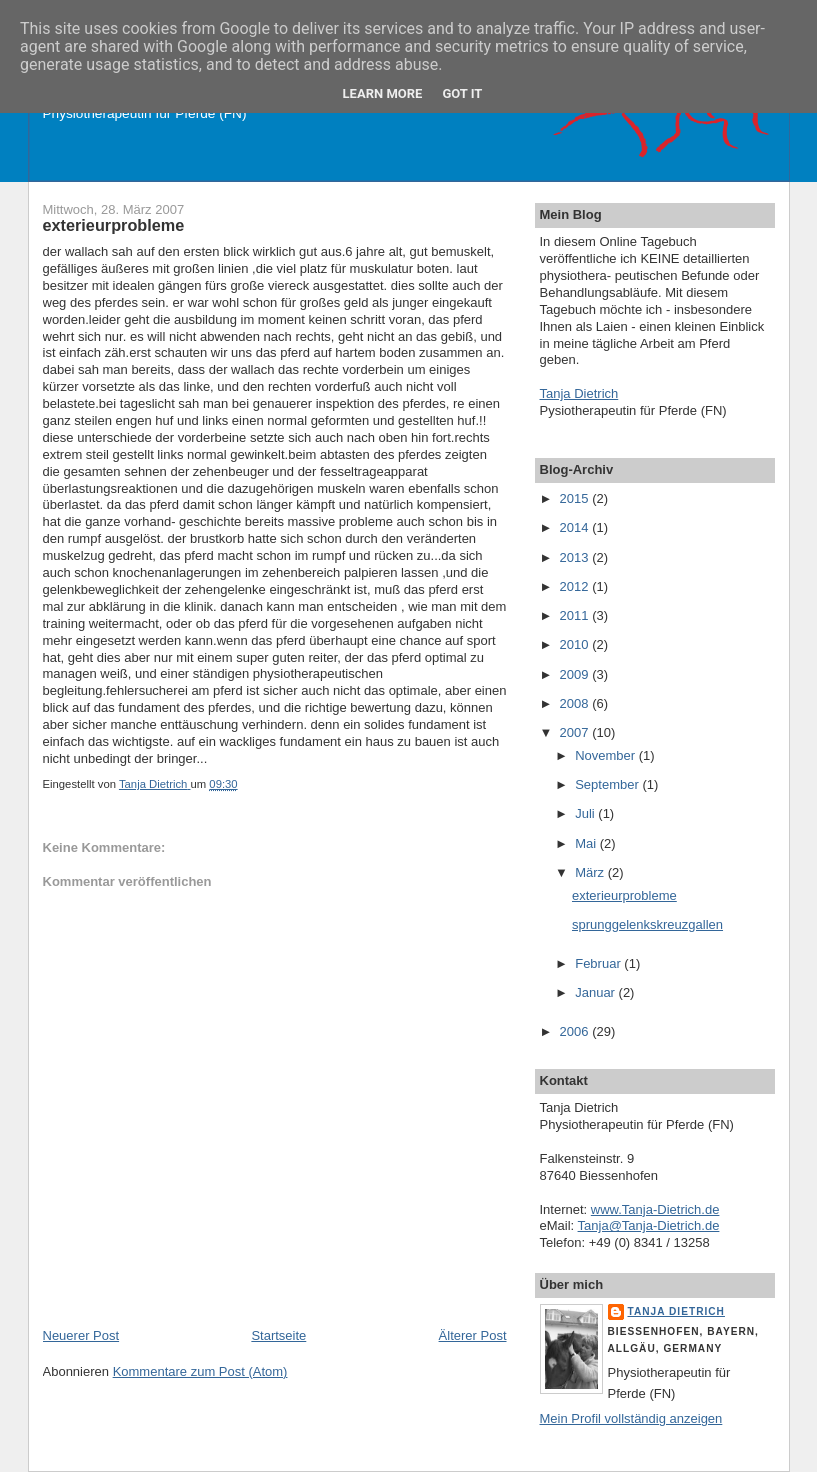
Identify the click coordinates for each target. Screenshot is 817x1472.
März (591, 872)
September (608, 784)
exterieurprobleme (624, 895)
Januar (596, 992)
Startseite (278, 1335)
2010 (576, 644)
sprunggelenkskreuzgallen (647, 924)
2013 (576, 557)
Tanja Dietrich (579, 393)
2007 (576, 732)
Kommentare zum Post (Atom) (200, 1371)
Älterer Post (473, 1335)
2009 (576, 674)
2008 (576, 703)
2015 (576, 498)
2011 (576, 615)
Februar (599, 963)
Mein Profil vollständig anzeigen (631, 1418)
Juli (586, 813)
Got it (462, 93)
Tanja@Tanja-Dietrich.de (649, 1225)
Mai (587, 843)
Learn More (383, 93)
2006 (576, 1031)
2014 (576, 527)
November (607, 755)
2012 (576, 586)
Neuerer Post (81, 1335)
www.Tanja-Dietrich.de (655, 1209)
